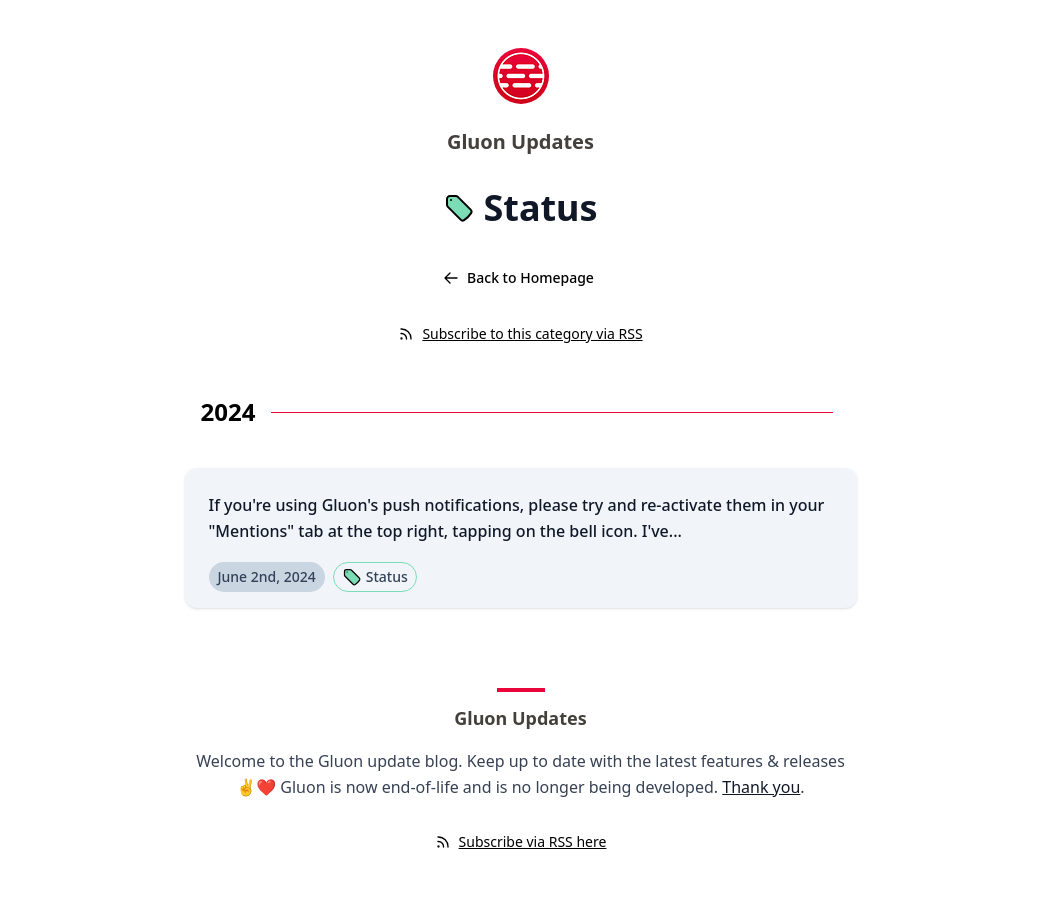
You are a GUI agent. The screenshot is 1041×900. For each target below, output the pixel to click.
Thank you (761, 787)
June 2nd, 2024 (267, 576)
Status (375, 577)
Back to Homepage (518, 277)
